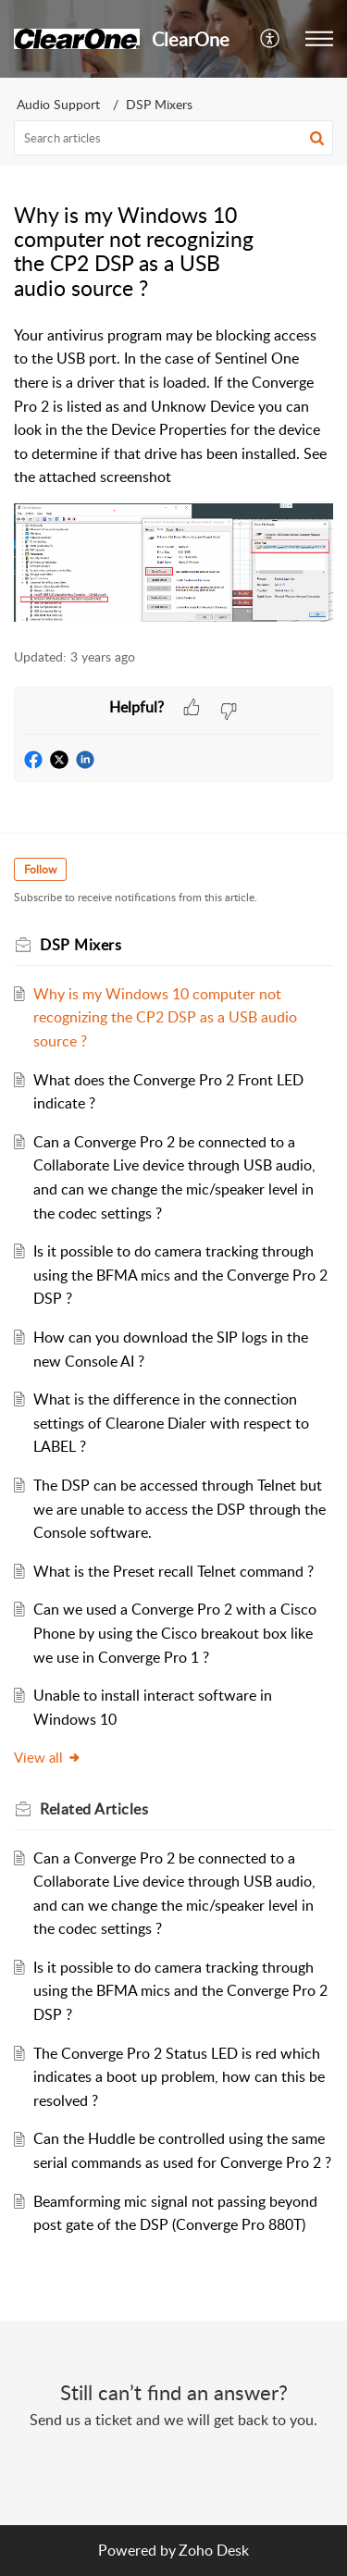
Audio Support (58, 104)
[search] (173, 137)
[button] (270, 39)
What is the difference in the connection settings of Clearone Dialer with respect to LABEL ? (171, 1422)
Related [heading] (94, 1809)
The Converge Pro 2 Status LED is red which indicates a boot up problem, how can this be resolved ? (179, 2077)
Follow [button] (40, 869)
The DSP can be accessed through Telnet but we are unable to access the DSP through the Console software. (179, 1508)
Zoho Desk (214, 2550)
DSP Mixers (159, 104)
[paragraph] (173, 476)
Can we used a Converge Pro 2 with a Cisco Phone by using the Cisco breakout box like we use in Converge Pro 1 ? (174, 1632)
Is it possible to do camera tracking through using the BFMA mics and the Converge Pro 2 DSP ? (180, 1274)
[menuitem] (270, 39)
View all (47, 1757)
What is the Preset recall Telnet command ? (173, 1571)
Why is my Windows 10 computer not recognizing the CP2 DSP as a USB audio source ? (165, 1017)
